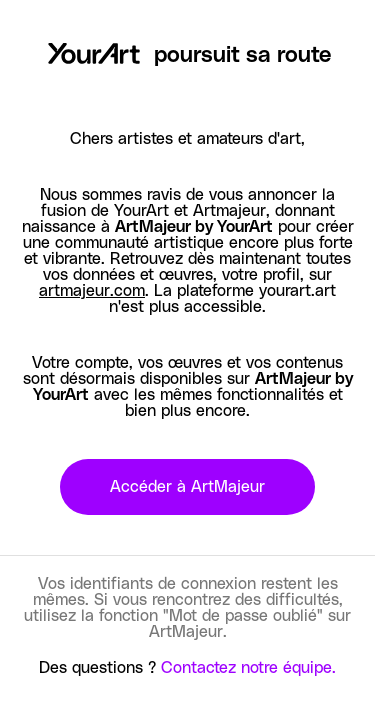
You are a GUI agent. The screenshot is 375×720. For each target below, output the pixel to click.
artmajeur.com (92, 291)
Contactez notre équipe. (248, 668)
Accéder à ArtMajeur (187, 487)
